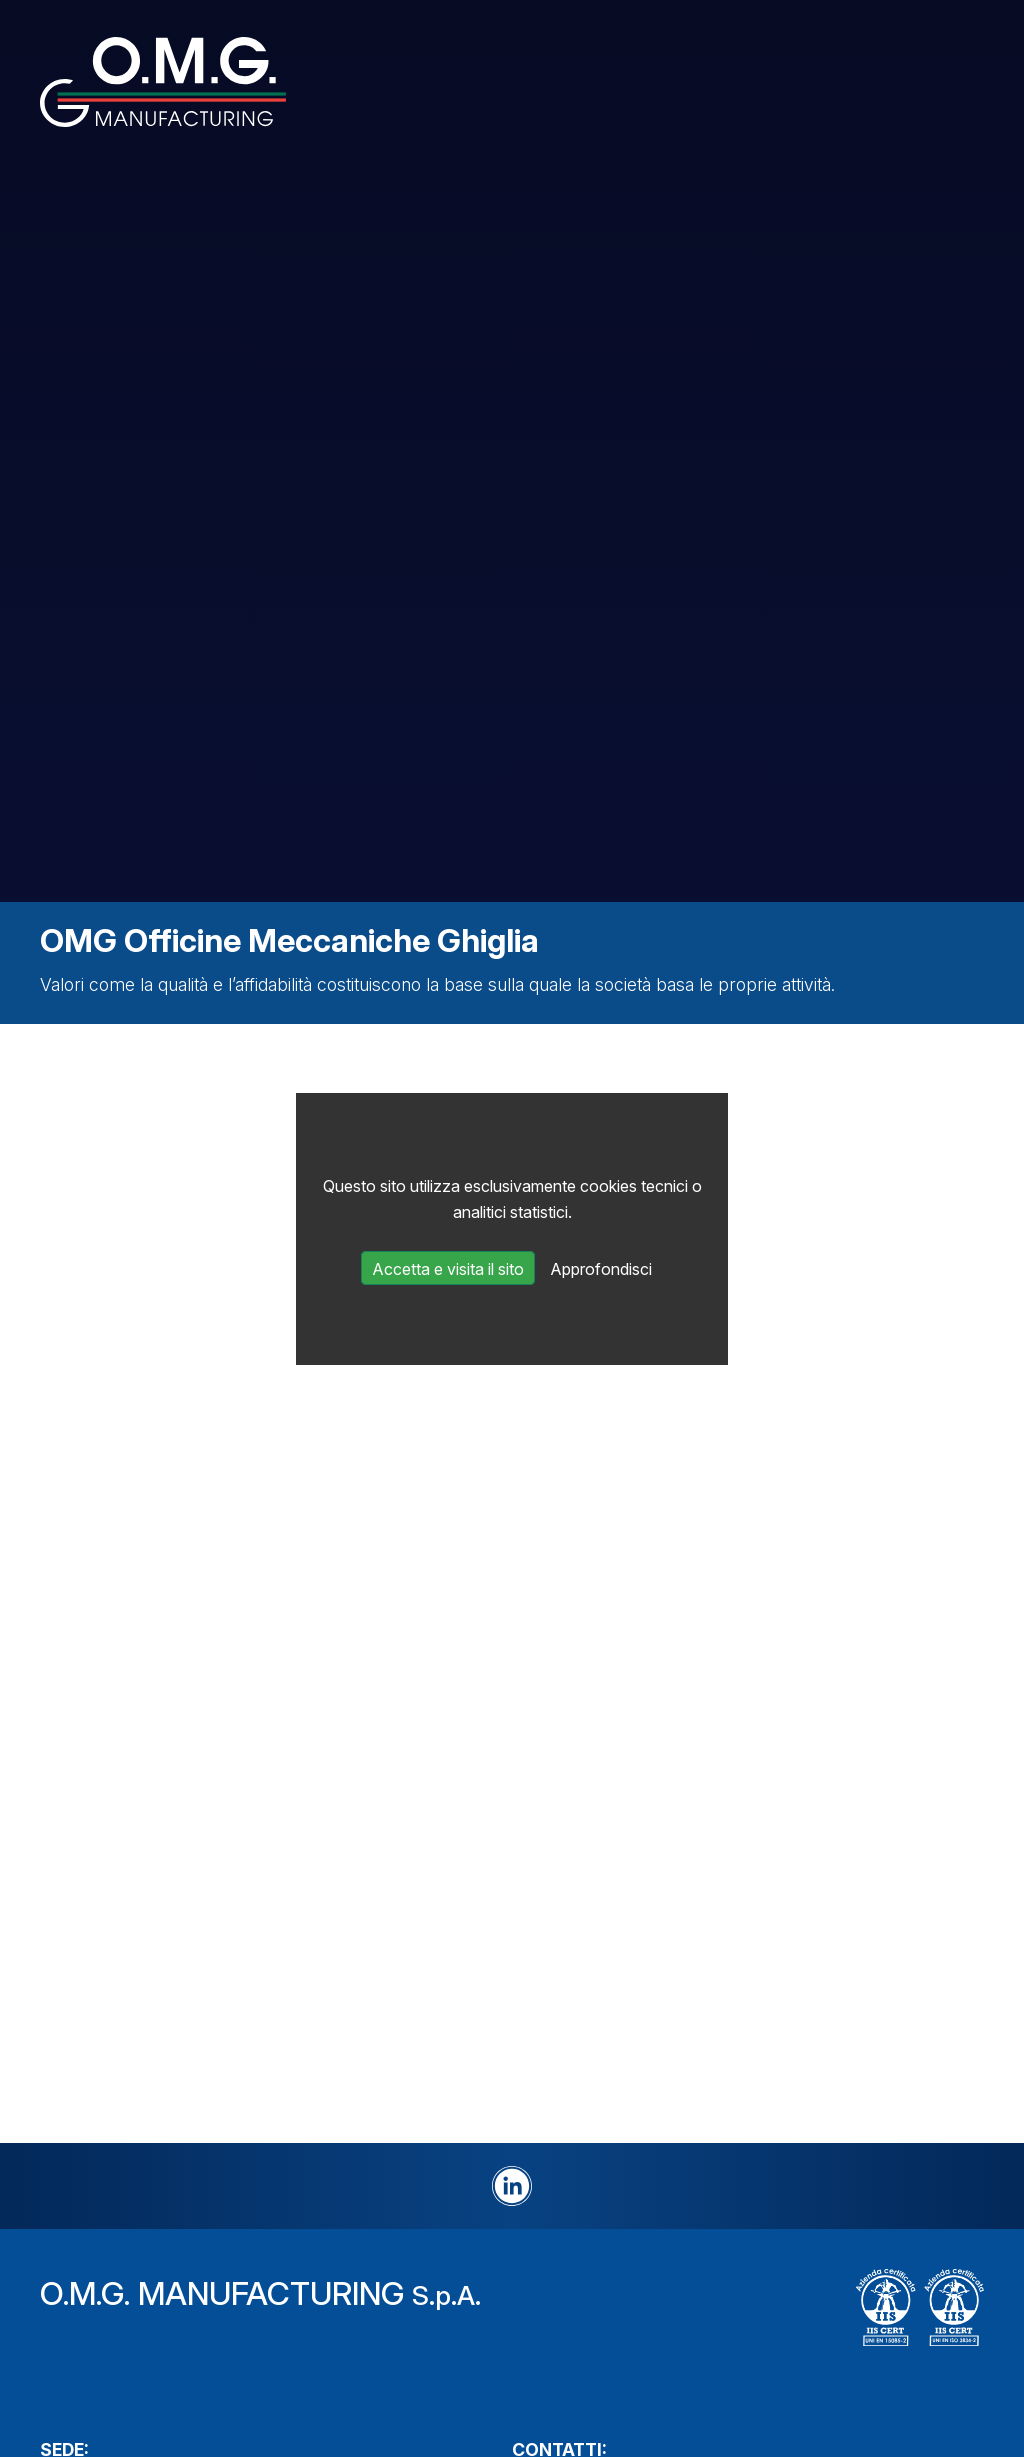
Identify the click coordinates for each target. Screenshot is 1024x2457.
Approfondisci (601, 1269)
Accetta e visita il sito (448, 1269)
